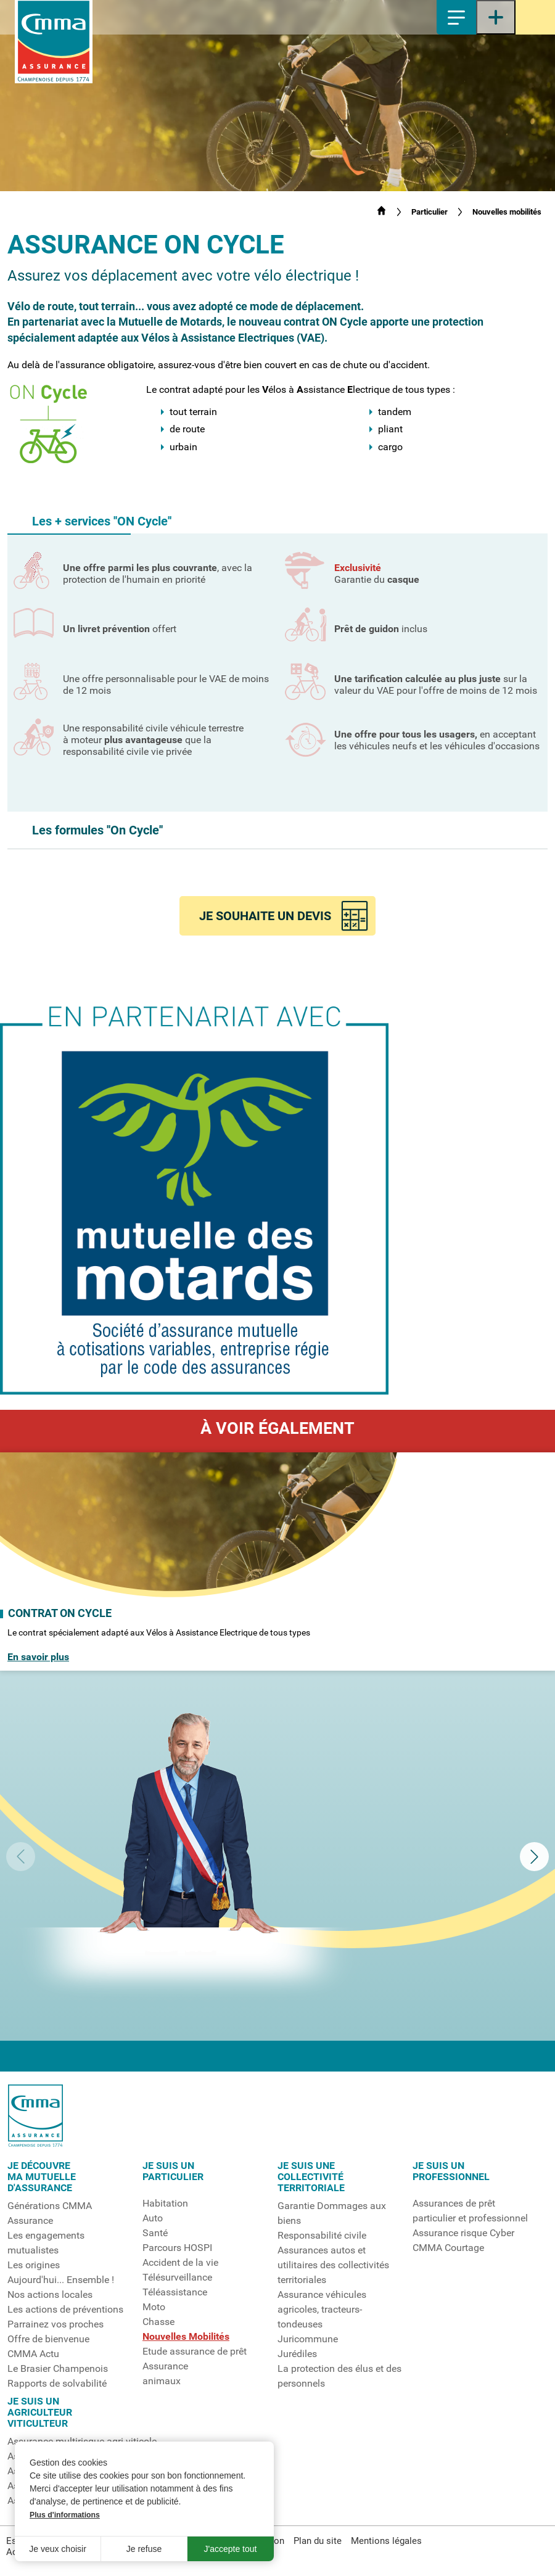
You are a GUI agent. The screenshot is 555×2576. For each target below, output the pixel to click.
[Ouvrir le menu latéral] (496, 17)
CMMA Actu (33, 2354)
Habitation (165, 2203)
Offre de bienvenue (48, 2339)
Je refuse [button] (144, 2549)
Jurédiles (297, 2354)
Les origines (33, 2265)
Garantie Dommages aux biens (332, 2213)
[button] (277, 521)
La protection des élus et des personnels (339, 2376)
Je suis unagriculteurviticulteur (39, 2412)
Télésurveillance (177, 2277)
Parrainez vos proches (55, 2324)
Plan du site (318, 2540)
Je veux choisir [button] (57, 2549)
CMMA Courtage (448, 2247)
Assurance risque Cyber (463, 2233)
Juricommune (308, 2339)
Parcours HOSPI (177, 2247)
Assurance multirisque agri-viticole (82, 2441)
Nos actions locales (49, 2294)
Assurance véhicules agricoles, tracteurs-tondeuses (322, 2309)
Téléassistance (174, 2292)
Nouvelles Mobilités (185, 2336)
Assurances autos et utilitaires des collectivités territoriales (333, 2265)
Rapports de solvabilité (57, 2383)
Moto (153, 2307)
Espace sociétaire (535, 17)
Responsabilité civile (322, 2235)
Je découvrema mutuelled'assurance (41, 2177)
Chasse (158, 2321)
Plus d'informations (65, 2515)
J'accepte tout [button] (230, 2549)
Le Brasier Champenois (57, 2368)
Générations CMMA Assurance (49, 2213)
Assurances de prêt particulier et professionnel (470, 2211)
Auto (152, 2218)
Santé (155, 2233)
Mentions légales (386, 2540)
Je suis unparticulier (173, 2171)
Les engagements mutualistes (45, 2243)
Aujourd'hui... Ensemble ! (60, 2280)
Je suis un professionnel (451, 2171)
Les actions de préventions (65, 2309)
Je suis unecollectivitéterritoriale (311, 2177)
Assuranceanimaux (165, 2374)
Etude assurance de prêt (194, 2351)
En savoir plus (38, 1657)
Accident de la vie (180, 2262)
